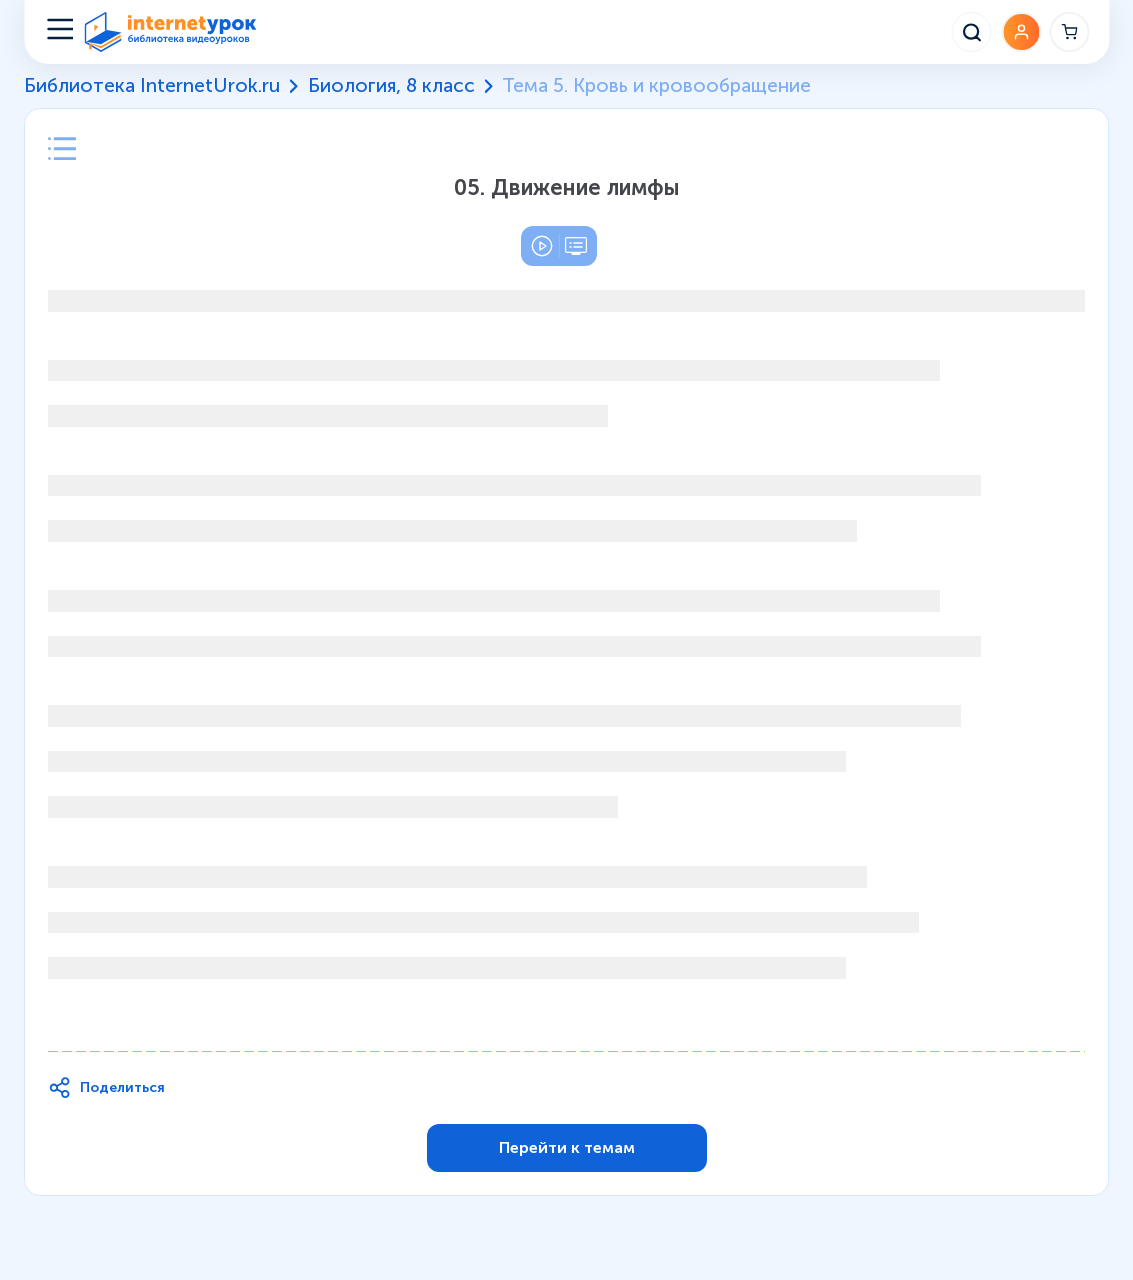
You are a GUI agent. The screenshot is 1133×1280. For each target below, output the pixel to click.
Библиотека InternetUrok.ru (152, 86)
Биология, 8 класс (391, 86)
